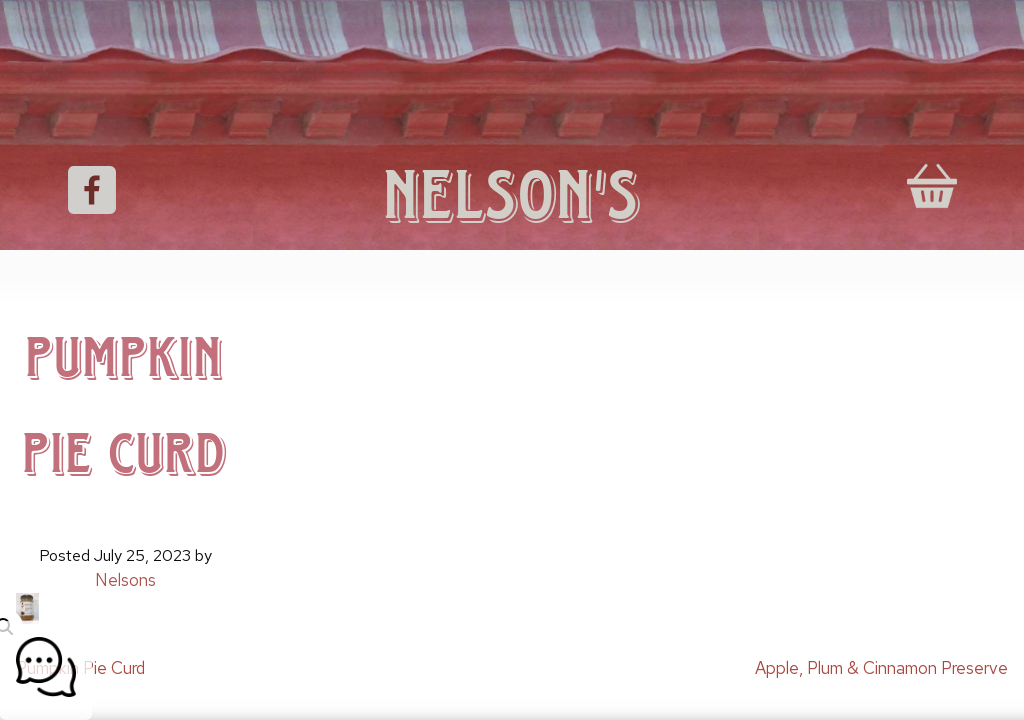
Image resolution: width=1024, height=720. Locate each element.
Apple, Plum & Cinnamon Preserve (881, 668)
